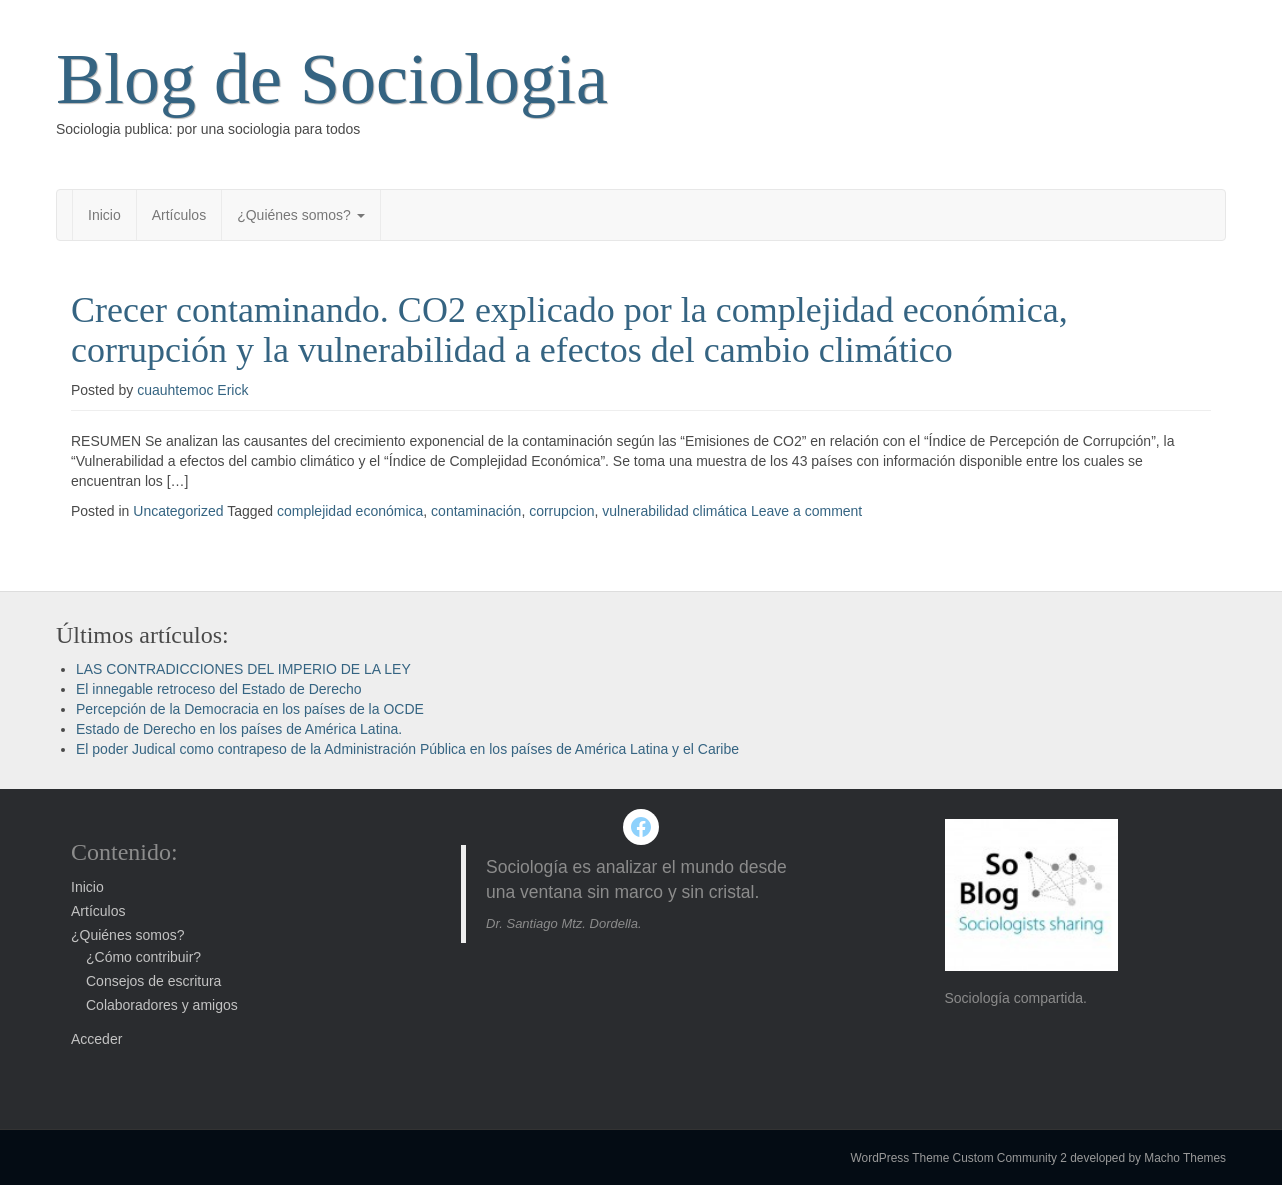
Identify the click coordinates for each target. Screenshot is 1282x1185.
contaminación (476, 511)
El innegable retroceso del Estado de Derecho (219, 689)
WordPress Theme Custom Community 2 (959, 1158)
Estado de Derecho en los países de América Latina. (239, 729)
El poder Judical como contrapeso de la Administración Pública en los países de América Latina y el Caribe (407, 749)
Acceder (96, 1039)
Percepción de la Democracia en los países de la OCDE (250, 709)
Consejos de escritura (153, 981)
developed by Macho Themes (1148, 1158)
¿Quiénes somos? (301, 215)
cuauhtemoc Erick (192, 390)
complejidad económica (350, 511)
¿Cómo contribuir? (143, 957)
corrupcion (561, 511)
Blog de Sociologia (332, 79)
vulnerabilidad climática (674, 511)
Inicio (104, 215)
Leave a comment (806, 511)
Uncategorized (178, 511)
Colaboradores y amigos (162, 1005)
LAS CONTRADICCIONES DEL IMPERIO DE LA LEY (243, 669)
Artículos (179, 215)
